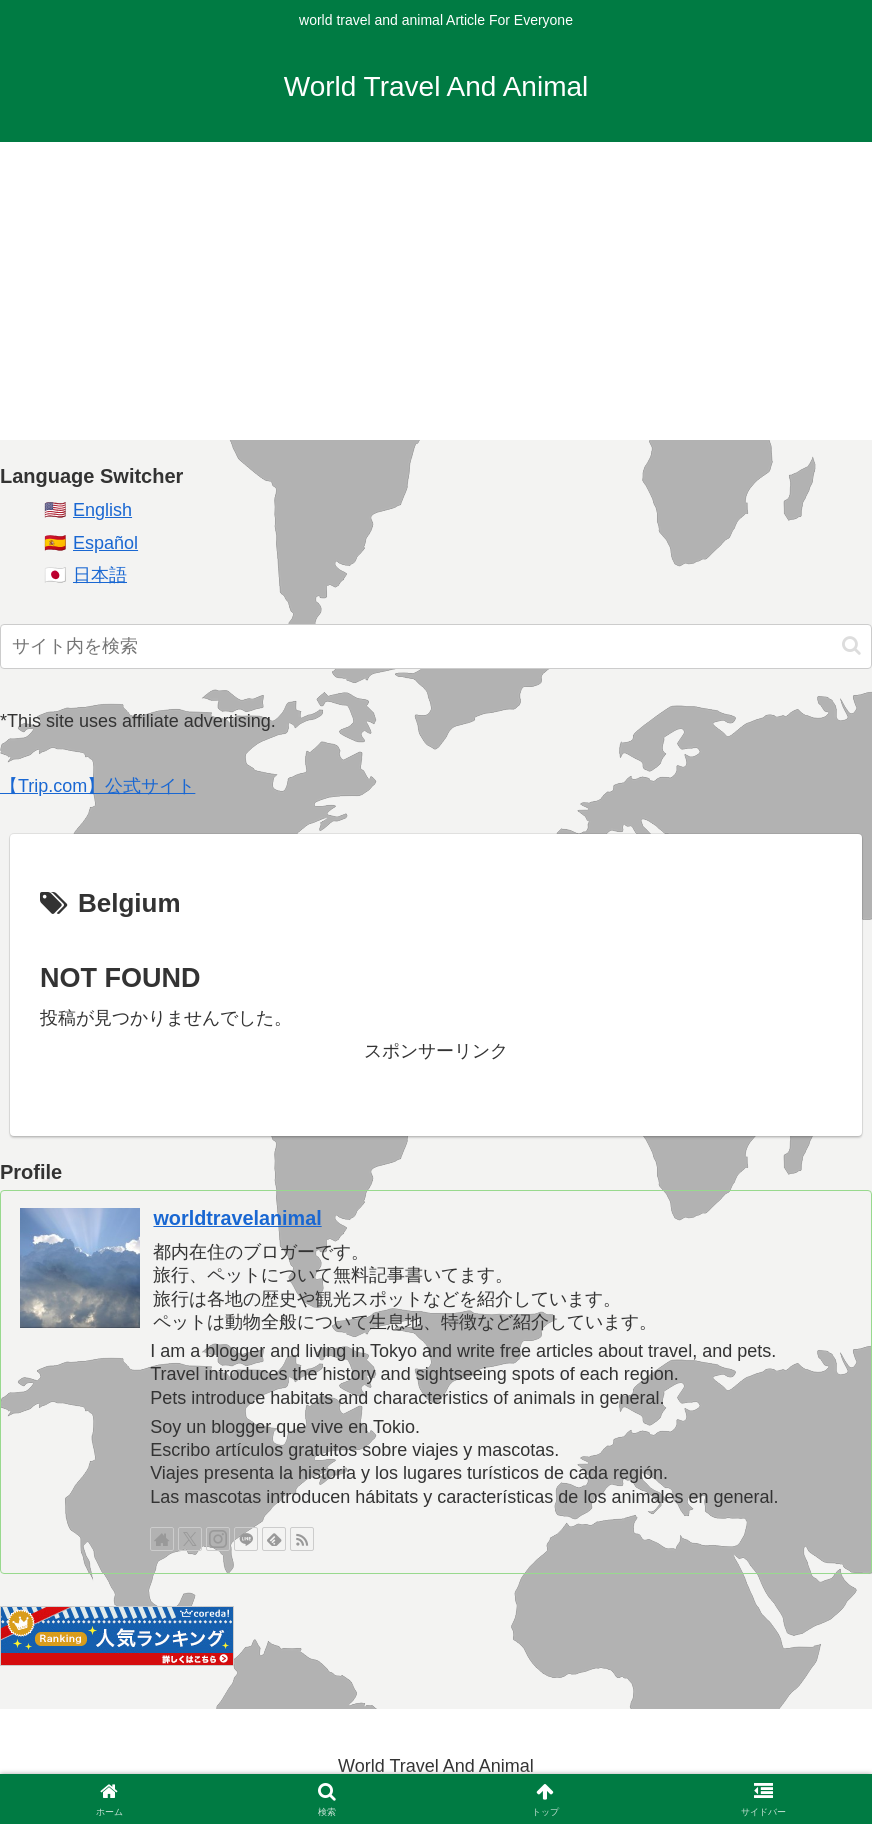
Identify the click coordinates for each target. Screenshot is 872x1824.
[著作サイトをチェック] (162, 1539)
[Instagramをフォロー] (218, 1539)
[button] (851, 645)
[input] (436, 646)
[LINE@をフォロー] (246, 1539)
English (102, 510)
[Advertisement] (436, 300)
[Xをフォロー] (190, 1539)
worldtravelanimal (237, 1218)
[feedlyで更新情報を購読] (274, 1539)
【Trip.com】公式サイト (97, 786)
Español (105, 543)
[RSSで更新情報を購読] (302, 1539)
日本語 (100, 575)
